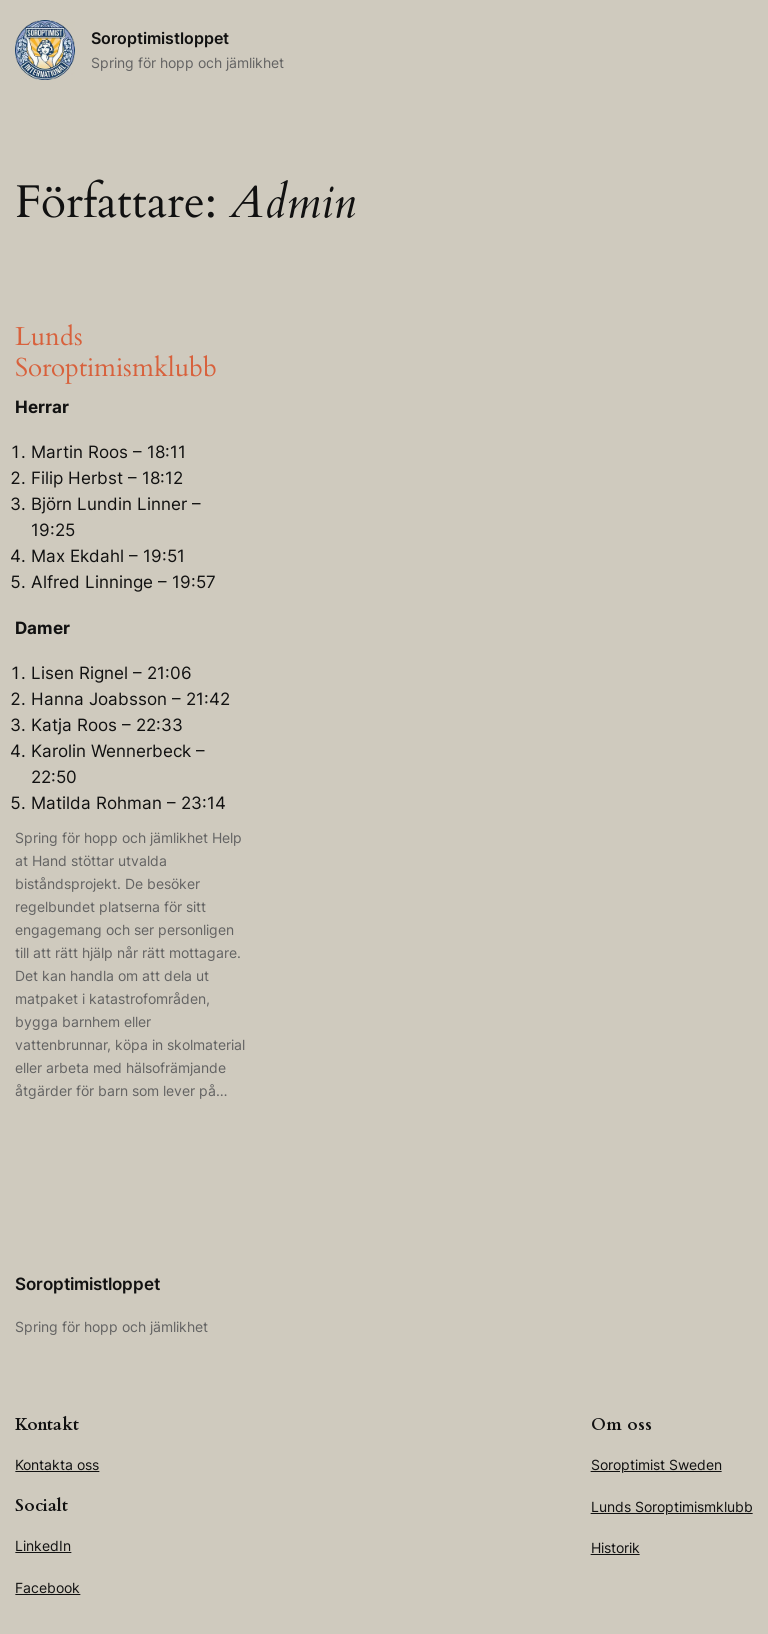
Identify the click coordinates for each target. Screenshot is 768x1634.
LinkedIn (43, 1545)
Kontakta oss (57, 1464)
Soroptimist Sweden (656, 1464)
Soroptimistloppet (160, 38)
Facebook (47, 1587)
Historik (615, 1547)
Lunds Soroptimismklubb (116, 353)
